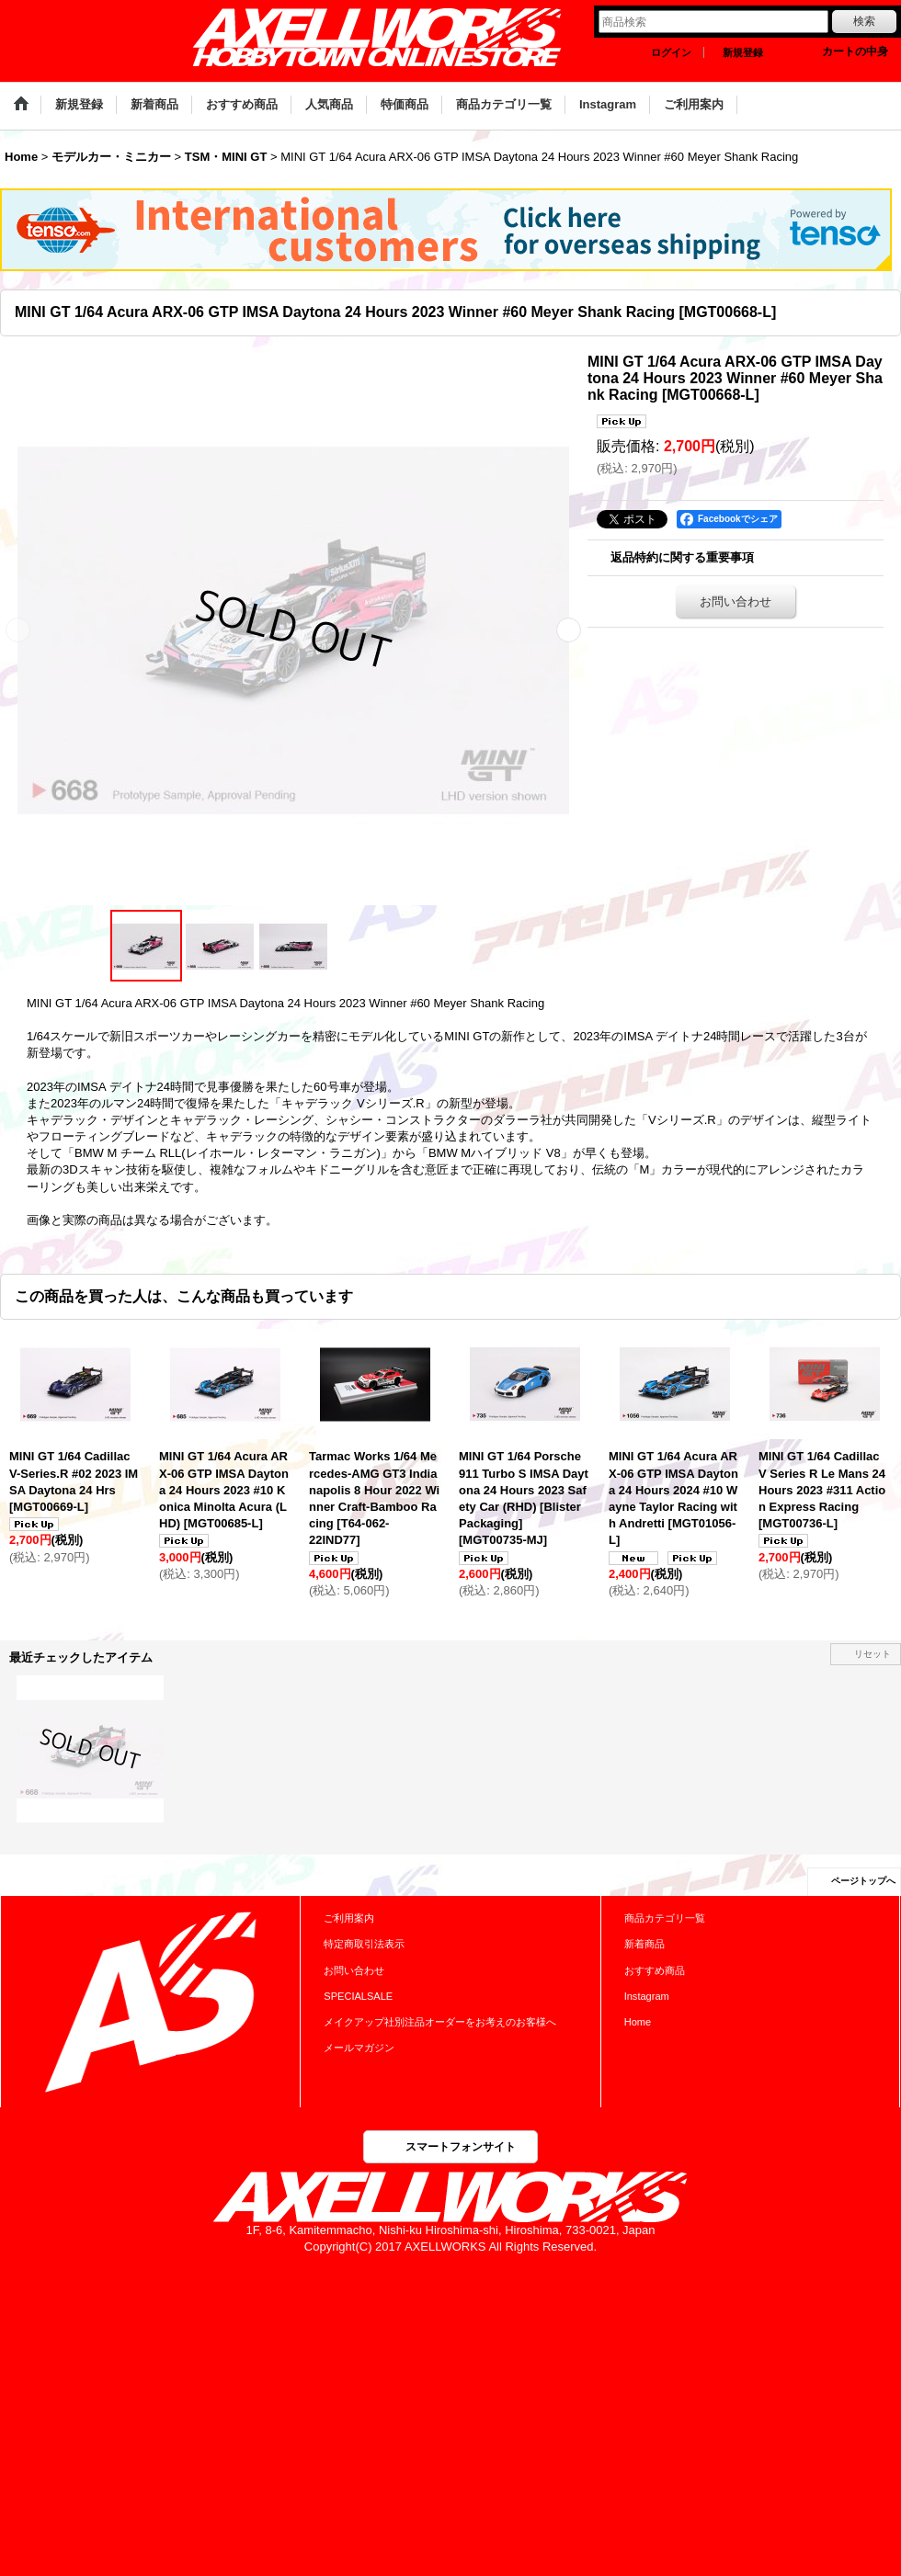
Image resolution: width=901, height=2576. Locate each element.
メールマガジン (359, 2047)
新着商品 (644, 1943)
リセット (872, 1654)
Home (637, 2021)
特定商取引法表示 (364, 1943)
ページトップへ (863, 1881)
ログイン (671, 52)
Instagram (646, 1996)
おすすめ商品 (654, 1970)
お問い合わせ (735, 601)
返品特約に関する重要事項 (682, 557)
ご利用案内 (349, 1917)
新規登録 (743, 52)
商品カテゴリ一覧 (664, 1917)
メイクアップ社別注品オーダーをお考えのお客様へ (440, 2021)
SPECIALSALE (358, 1996)
